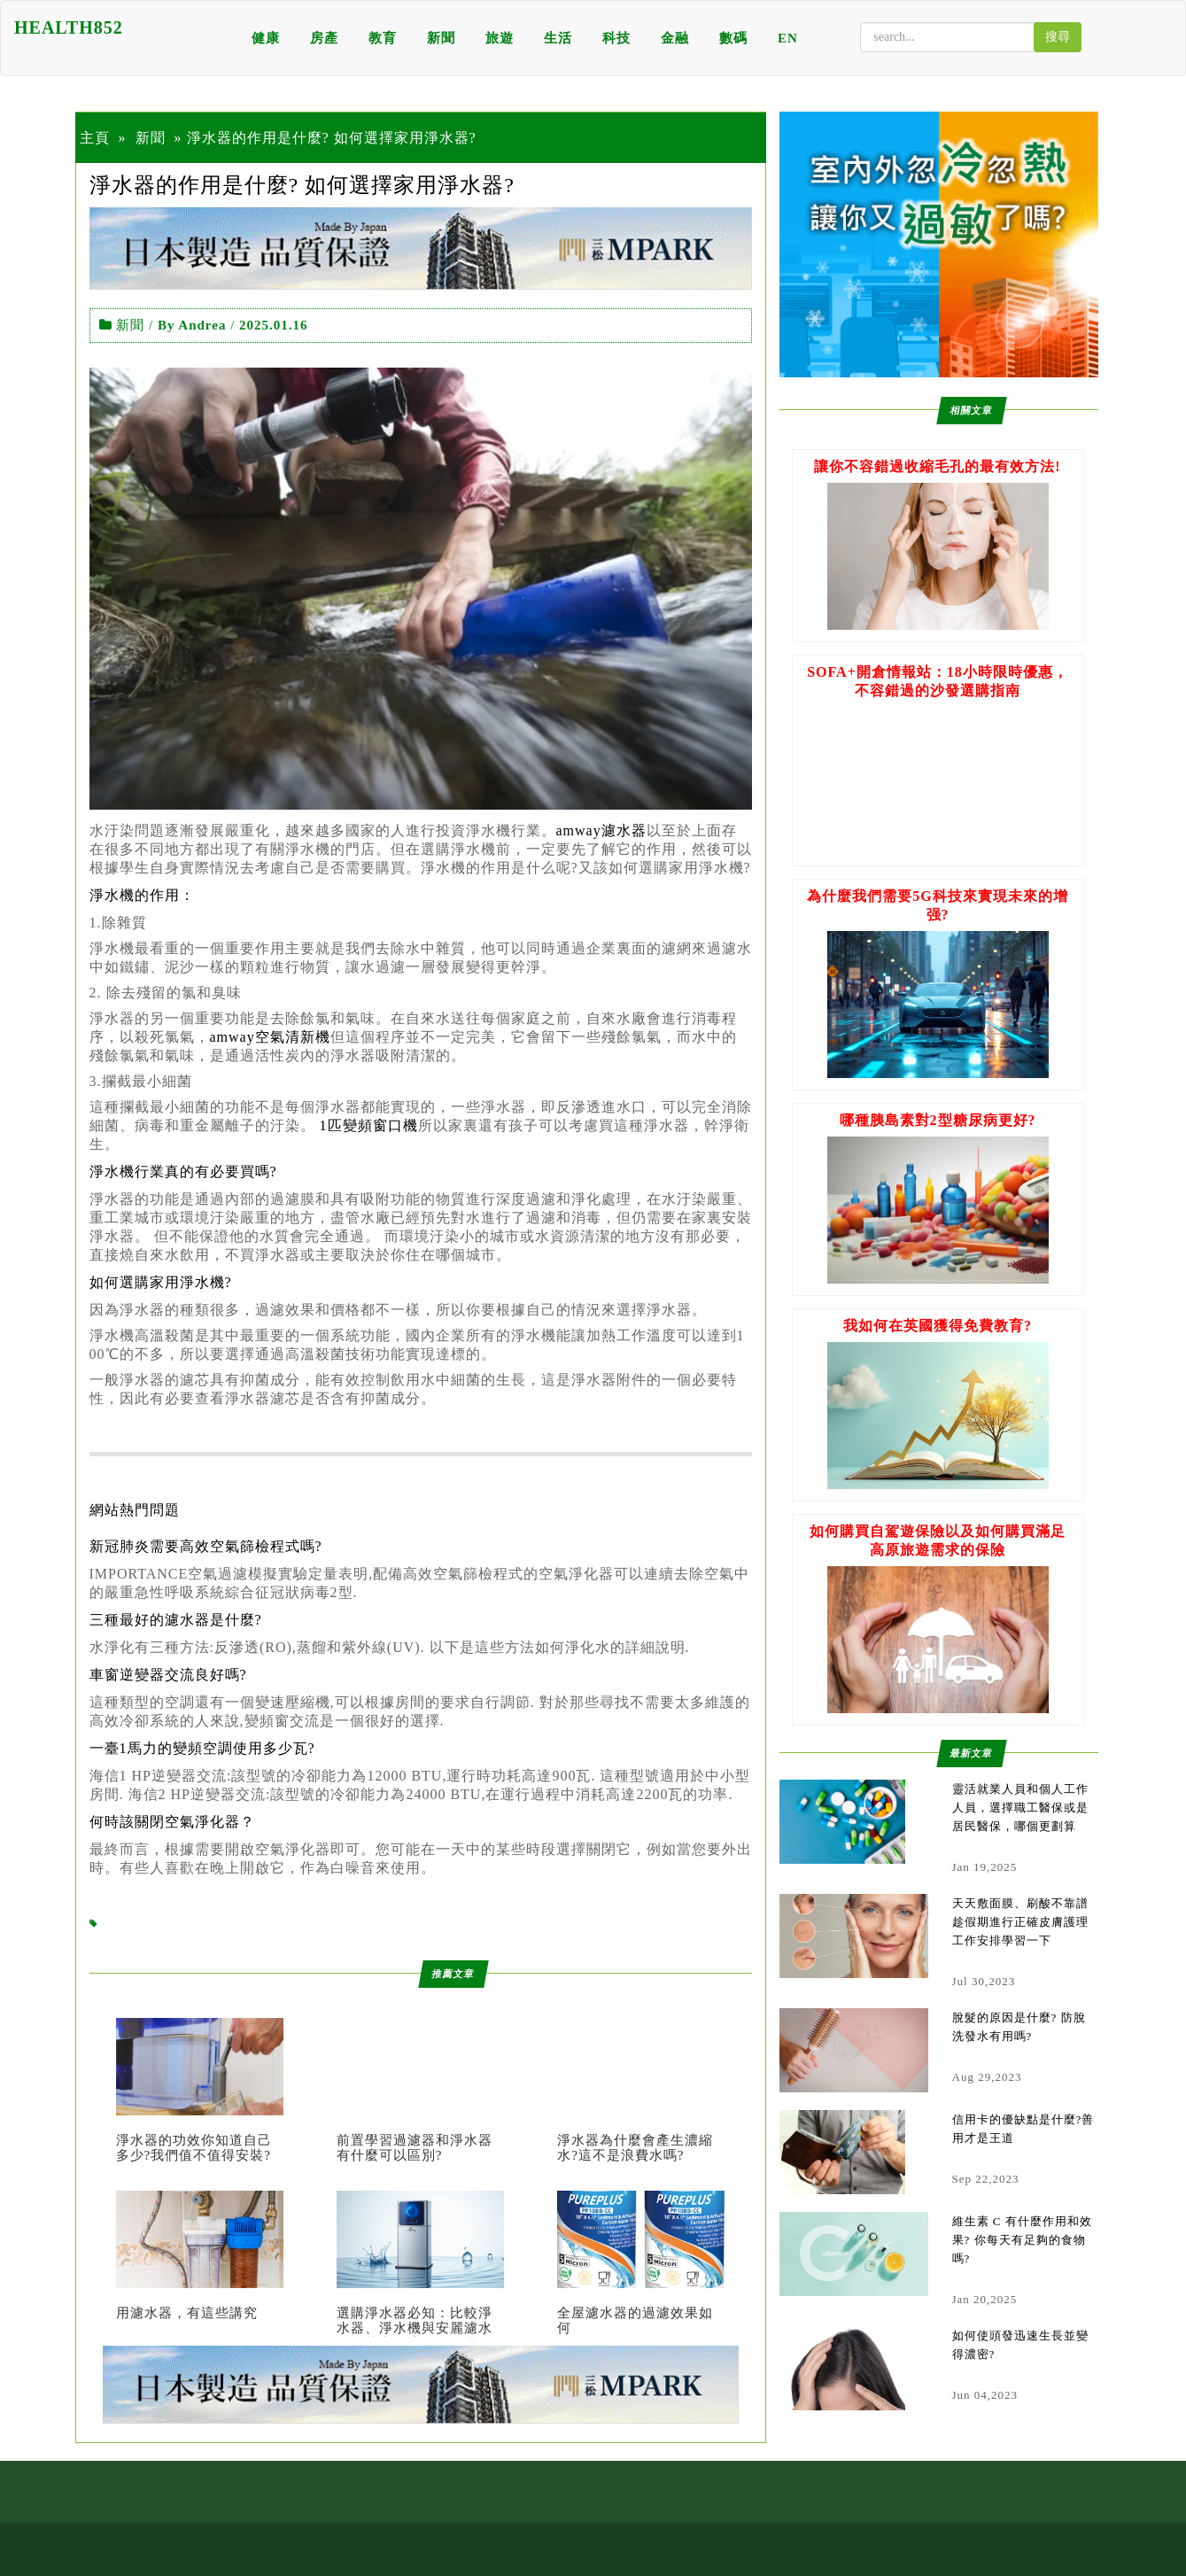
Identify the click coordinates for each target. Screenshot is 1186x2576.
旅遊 (499, 38)
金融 (675, 38)
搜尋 (1057, 36)
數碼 (733, 38)
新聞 (441, 38)
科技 (616, 38)
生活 (558, 38)
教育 (382, 38)
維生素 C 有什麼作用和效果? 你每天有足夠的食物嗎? (1022, 2240)
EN (788, 38)
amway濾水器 (601, 830)
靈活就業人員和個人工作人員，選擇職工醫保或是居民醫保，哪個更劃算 (1020, 1807)
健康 (266, 38)
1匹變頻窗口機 (369, 1125)
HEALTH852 (68, 27)
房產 (324, 38)
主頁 (95, 137)
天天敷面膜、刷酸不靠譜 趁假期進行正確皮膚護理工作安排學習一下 (1020, 1922)
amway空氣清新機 (270, 1036)
